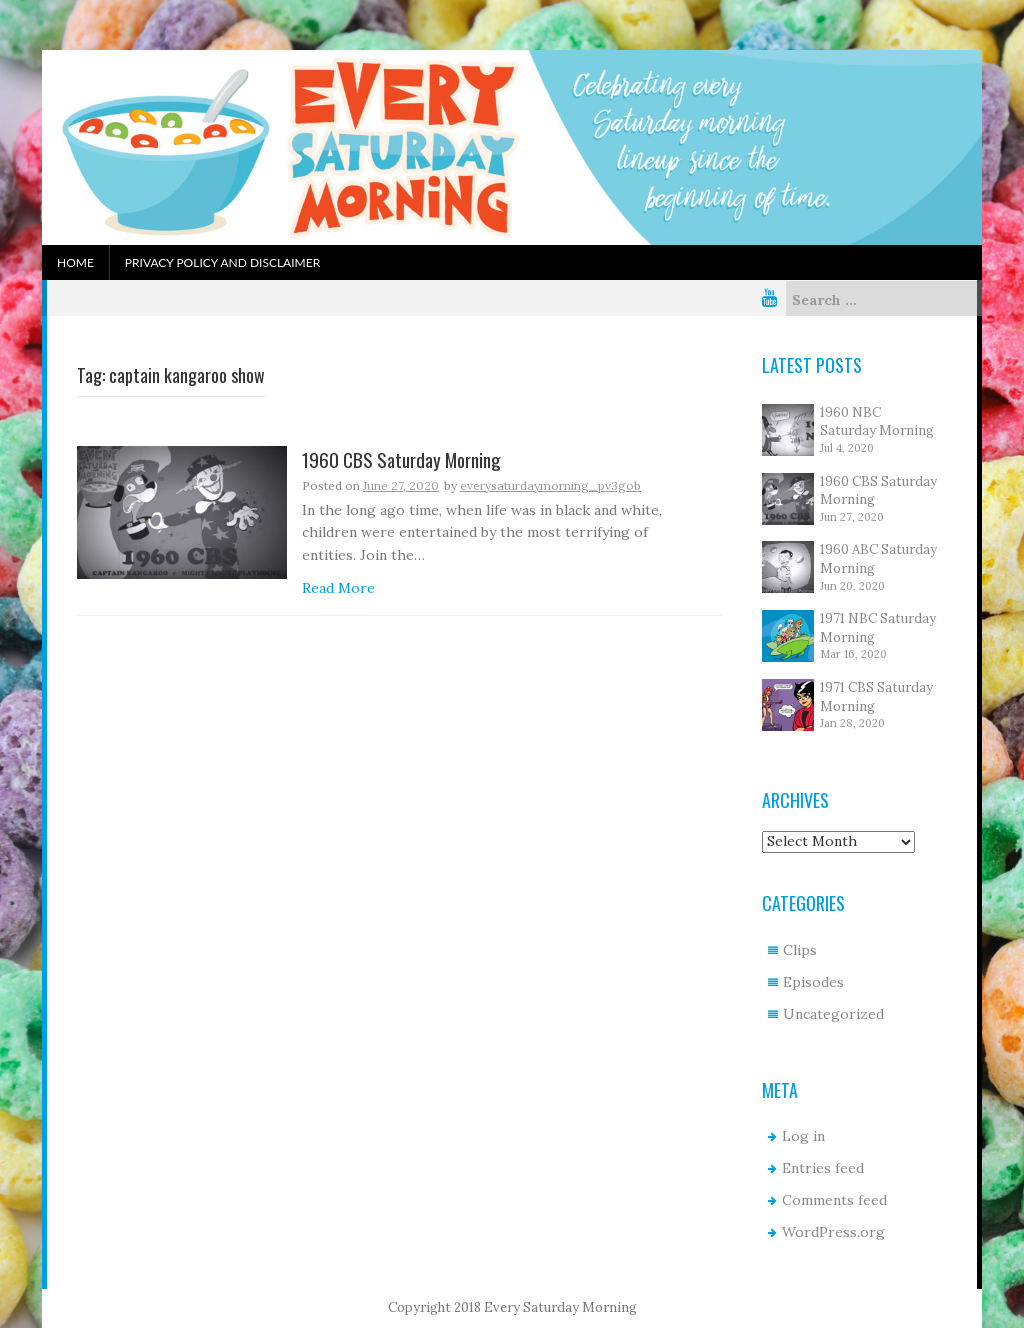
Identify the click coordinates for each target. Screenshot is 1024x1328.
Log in (803, 1136)
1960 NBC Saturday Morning (877, 422)
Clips (800, 950)
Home (75, 262)
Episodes (813, 982)
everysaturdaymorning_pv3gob (550, 485)
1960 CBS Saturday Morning (401, 460)
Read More (338, 588)
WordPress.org (833, 1232)
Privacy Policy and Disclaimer (222, 262)
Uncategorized (833, 1014)
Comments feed (834, 1200)
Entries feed (823, 1168)
